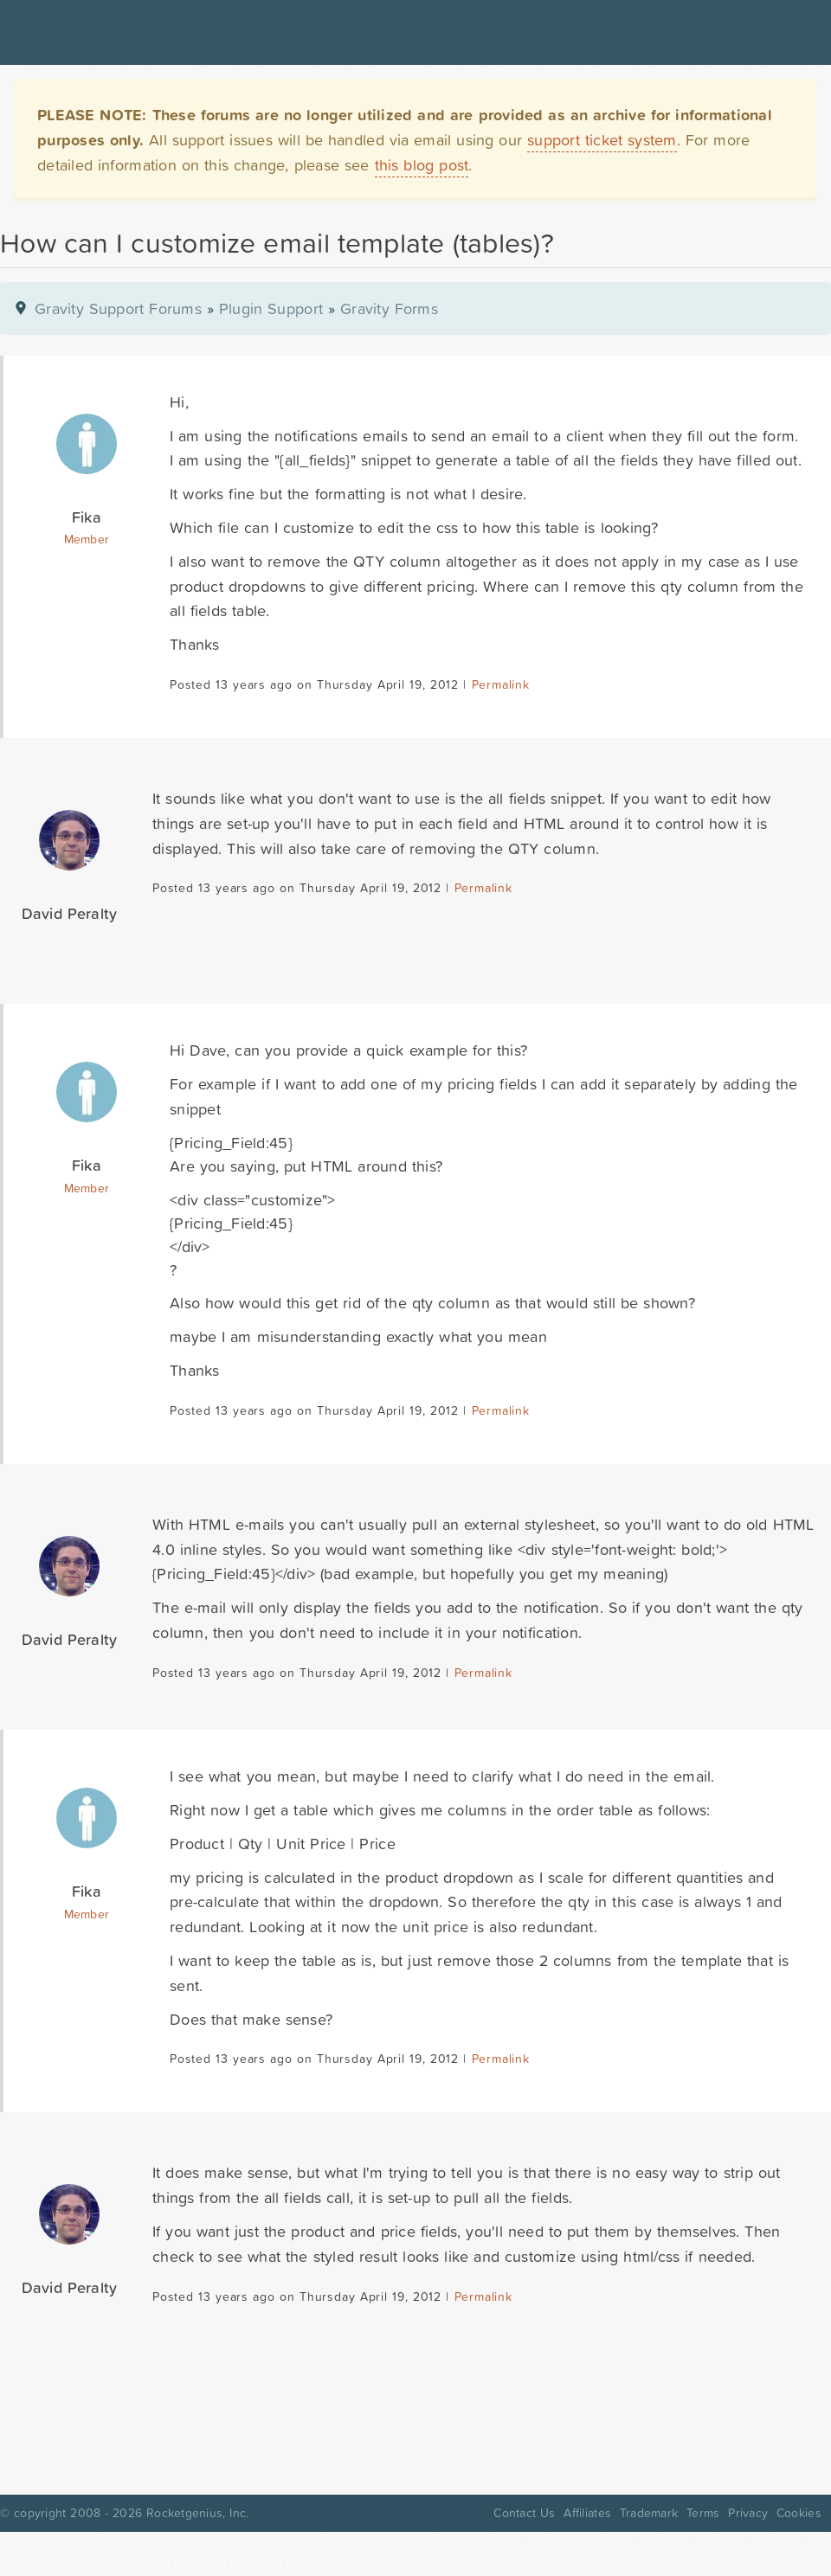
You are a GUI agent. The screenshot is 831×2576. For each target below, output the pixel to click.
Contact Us (524, 2512)
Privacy (748, 2512)
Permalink (501, 684)
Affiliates (587, 2512)
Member (87, 539)
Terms (702, 2512)
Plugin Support (271, 308)
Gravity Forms (389, 308)
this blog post (422, 165)
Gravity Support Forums (118, 308)
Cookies (798, 2512)
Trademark (649, 2512)
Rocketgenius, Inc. (197, 2512)
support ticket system (602, 139)
